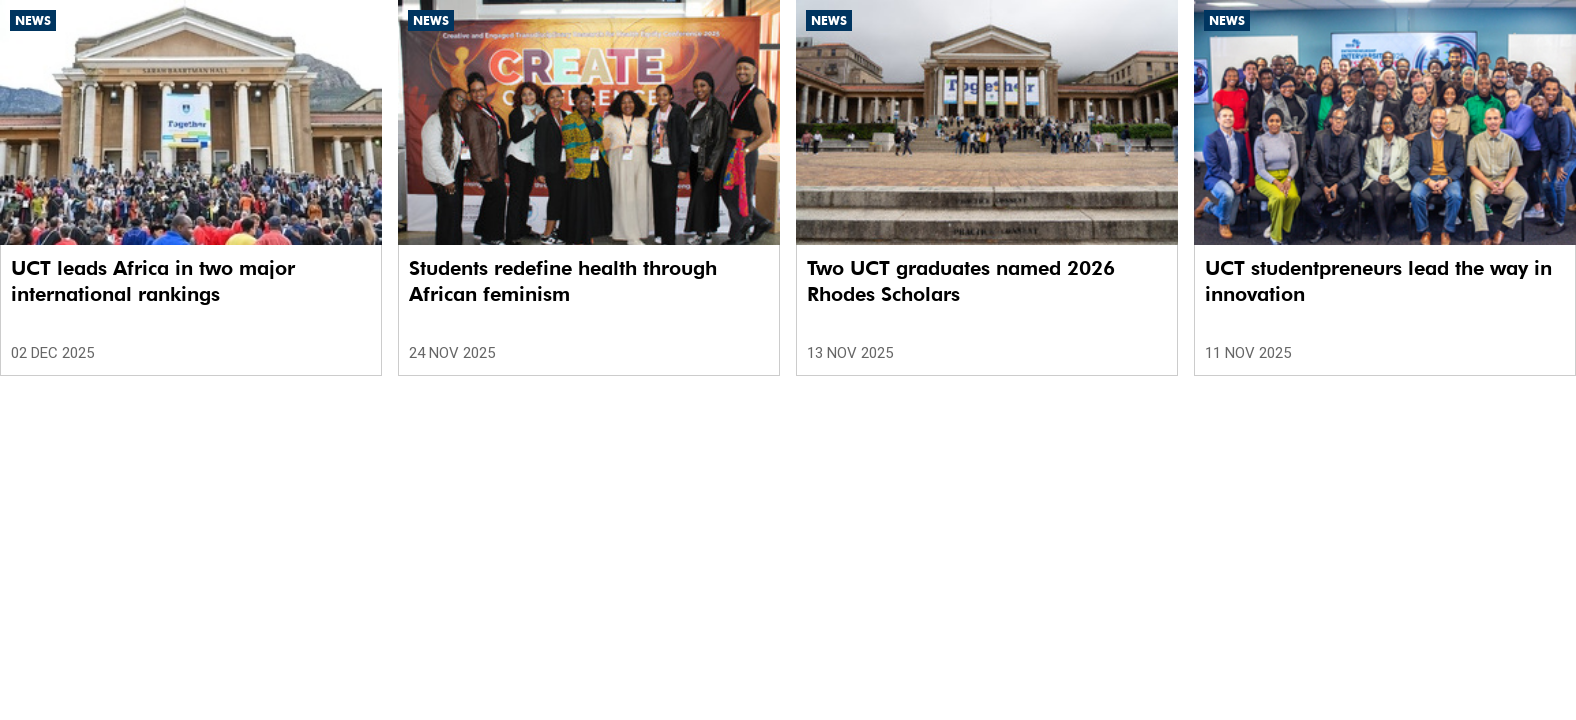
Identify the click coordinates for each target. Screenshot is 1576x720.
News (33, 20)
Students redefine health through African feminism (563, 281)
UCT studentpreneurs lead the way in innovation (1378, 281)
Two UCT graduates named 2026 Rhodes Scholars (961, 281)
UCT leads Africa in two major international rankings (153, 281)
